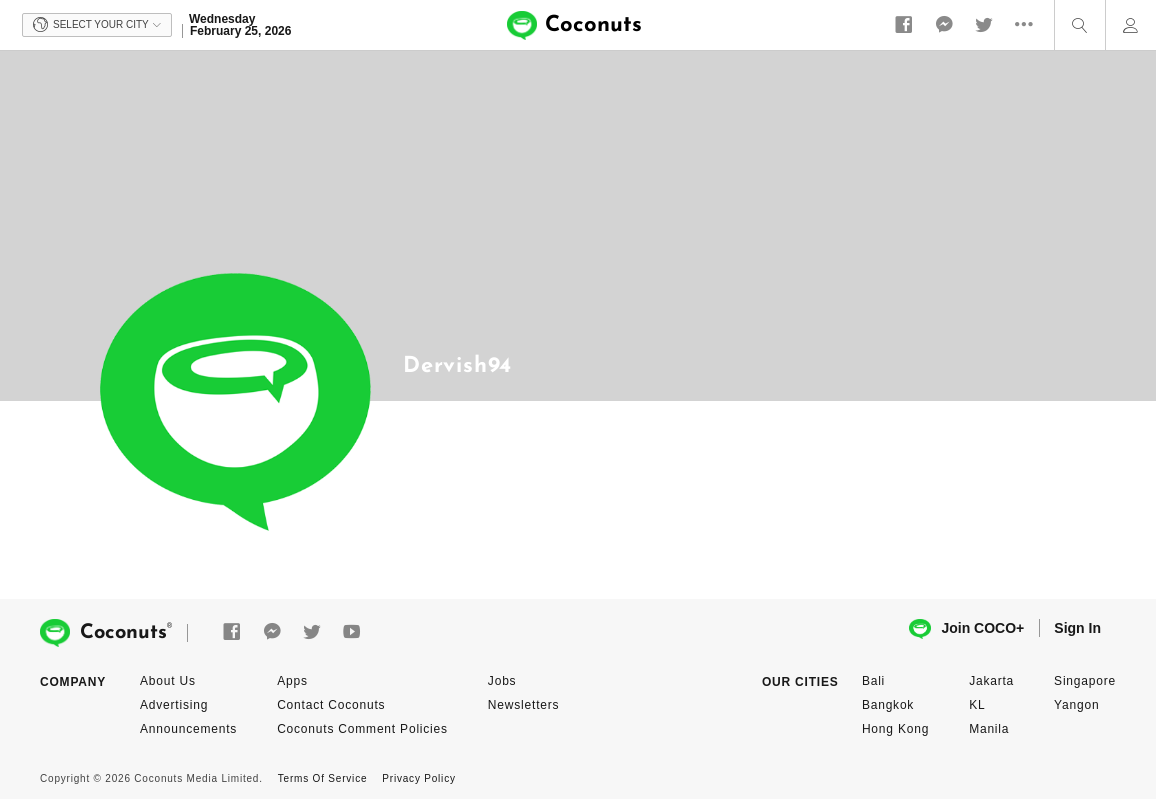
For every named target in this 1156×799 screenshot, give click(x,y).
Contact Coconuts (331, 705)
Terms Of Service (322, 778)
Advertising (174, 705)
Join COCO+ (966, 629)
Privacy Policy (418, 778)
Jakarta (991, 681)
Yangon (1076, 705)
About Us (168, 681)
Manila (989, 729)
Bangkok (888, 705)
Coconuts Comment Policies (362, 729)
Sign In (1077, 628)
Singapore (1085, 681)
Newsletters (523, 705)
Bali (873, 681)
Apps (292, 681)
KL (977, 705)
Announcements (188, 729)
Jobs (502, 681)
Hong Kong (895, 729)
